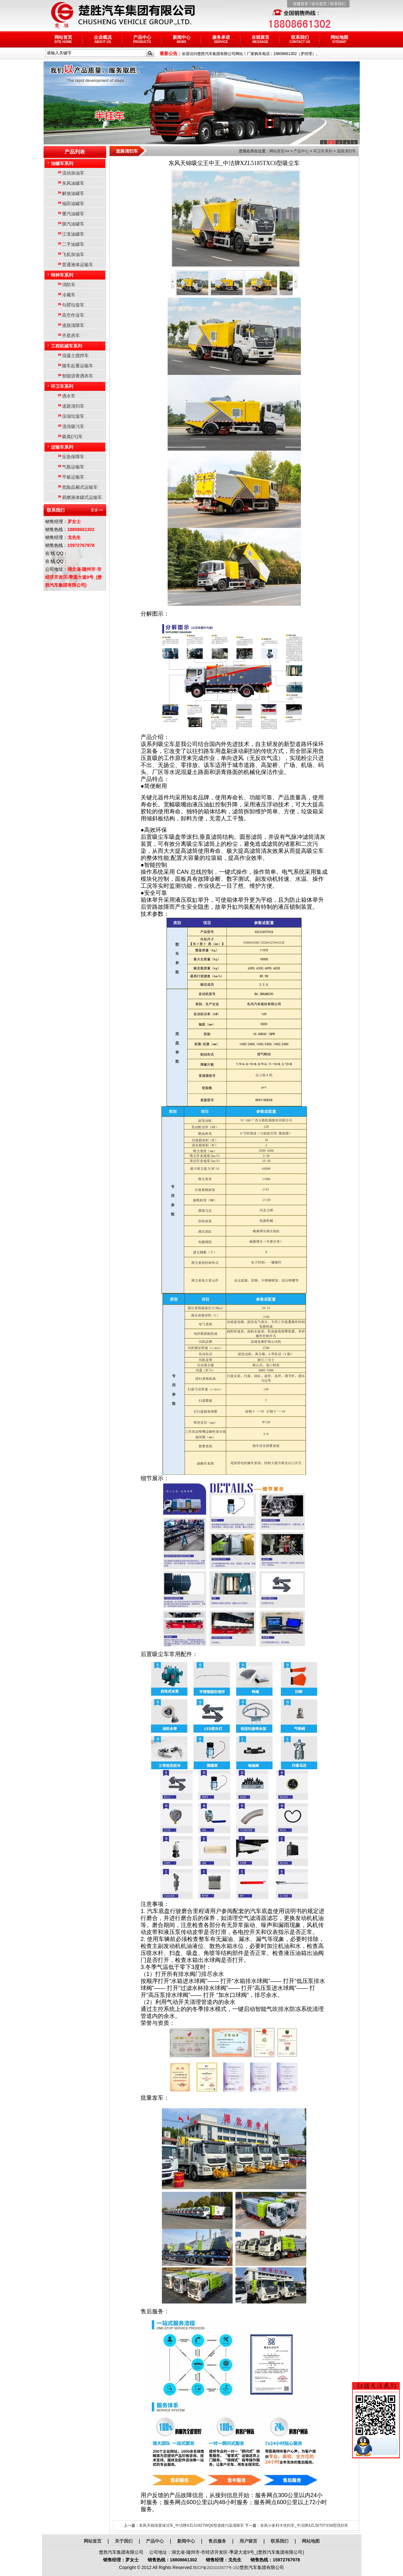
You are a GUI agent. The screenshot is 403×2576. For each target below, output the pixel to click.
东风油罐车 (73, 183)
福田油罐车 (73, 203)
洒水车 (68, 395)
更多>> (97, 510)
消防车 (68, 284)
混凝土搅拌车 (75, 355)
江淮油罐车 (73, 234)
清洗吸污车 (73, 426)
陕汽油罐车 (73, 223)
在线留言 (260, 39)
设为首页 (319, 4)
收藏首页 (300, 4)
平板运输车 (73, 477)
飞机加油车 (73, 254)
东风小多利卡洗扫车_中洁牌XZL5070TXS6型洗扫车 (304, 2525)
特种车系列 (62, 275)
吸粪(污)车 (72, 436)
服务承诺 (221, 39)
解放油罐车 (73, 193)
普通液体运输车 (77, 264)
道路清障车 (73, 325)
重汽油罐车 (73, 213)
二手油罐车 (73, 244)
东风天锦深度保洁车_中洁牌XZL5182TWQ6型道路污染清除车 (191, 2525)
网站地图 (339, 39)
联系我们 (337, 4)
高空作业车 (73, 315)
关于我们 (124, 2541)
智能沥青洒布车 (77, 375)
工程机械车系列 (66, 346)
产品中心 (142, 39)
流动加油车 (73, 173)
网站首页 (63, 39)
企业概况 (103, 39)
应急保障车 (73, 456)
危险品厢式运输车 (80, 487)
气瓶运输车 (73, 466)
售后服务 (217, 2541)
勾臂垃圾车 (73, 304)
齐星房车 (71, 335)
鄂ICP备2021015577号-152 (216, 2568)
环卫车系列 (62, 386)
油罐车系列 (62, 163)
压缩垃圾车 (73, 416)
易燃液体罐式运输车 (82, 497)
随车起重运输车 (77, 365)
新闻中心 (182, 39)
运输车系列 (62, 447)
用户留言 (248, 2541)
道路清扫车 (73, 406)
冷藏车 (68, 294)
